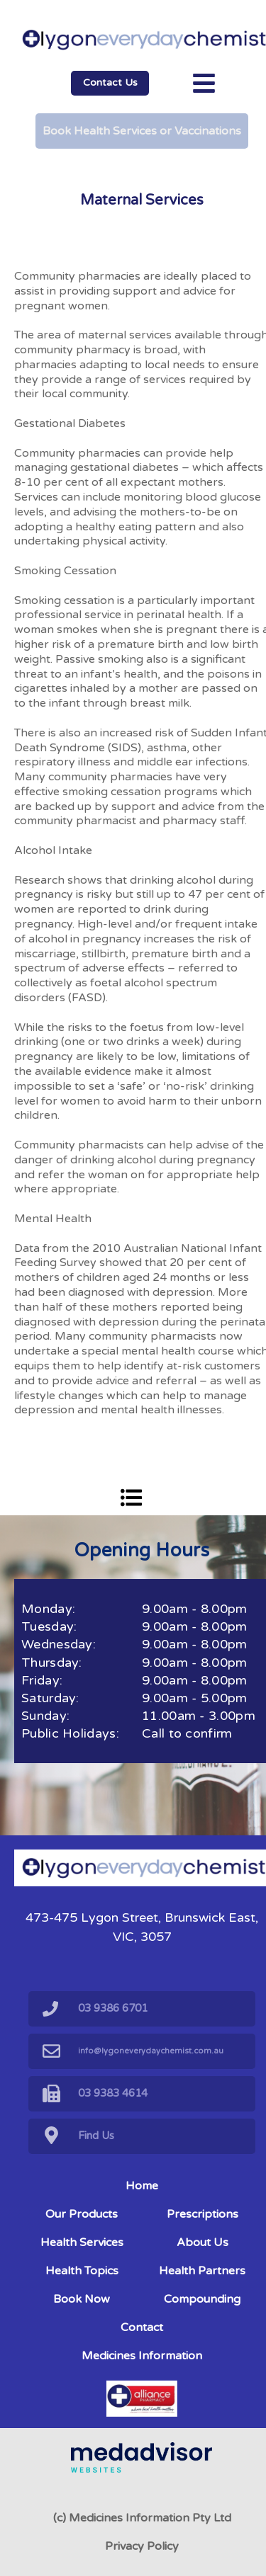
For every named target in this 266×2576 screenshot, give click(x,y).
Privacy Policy (142, 2546)
